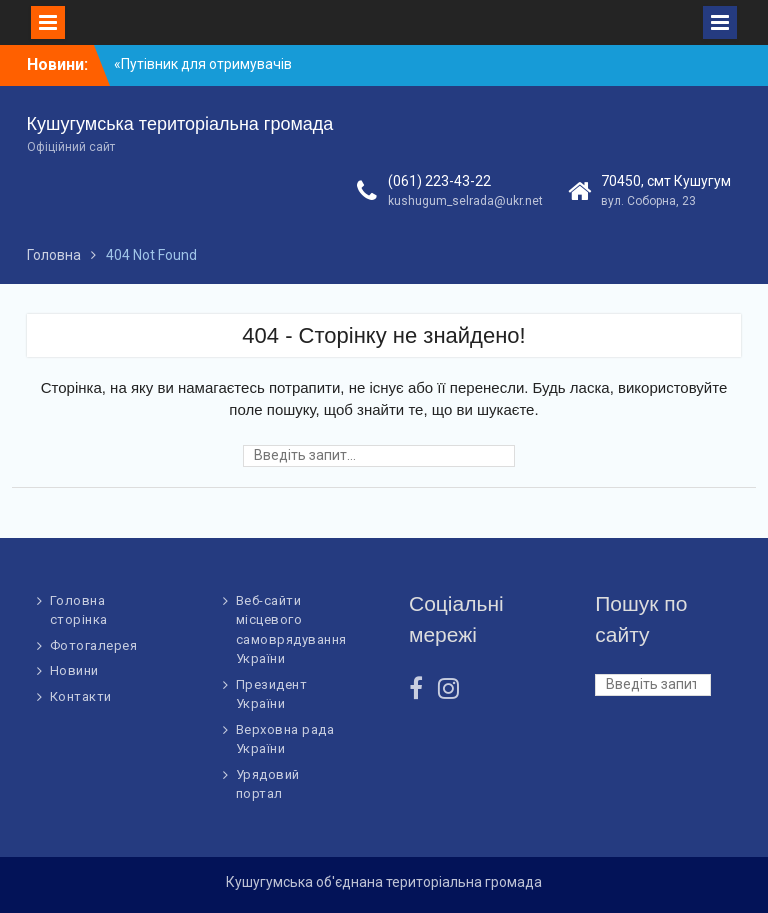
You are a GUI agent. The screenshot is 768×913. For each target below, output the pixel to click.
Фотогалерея (94, 645)
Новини (74, 670)
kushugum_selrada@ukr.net (465, 201)
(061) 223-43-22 (439, 181)
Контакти (81, 696)
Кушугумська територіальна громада (180, 124)
